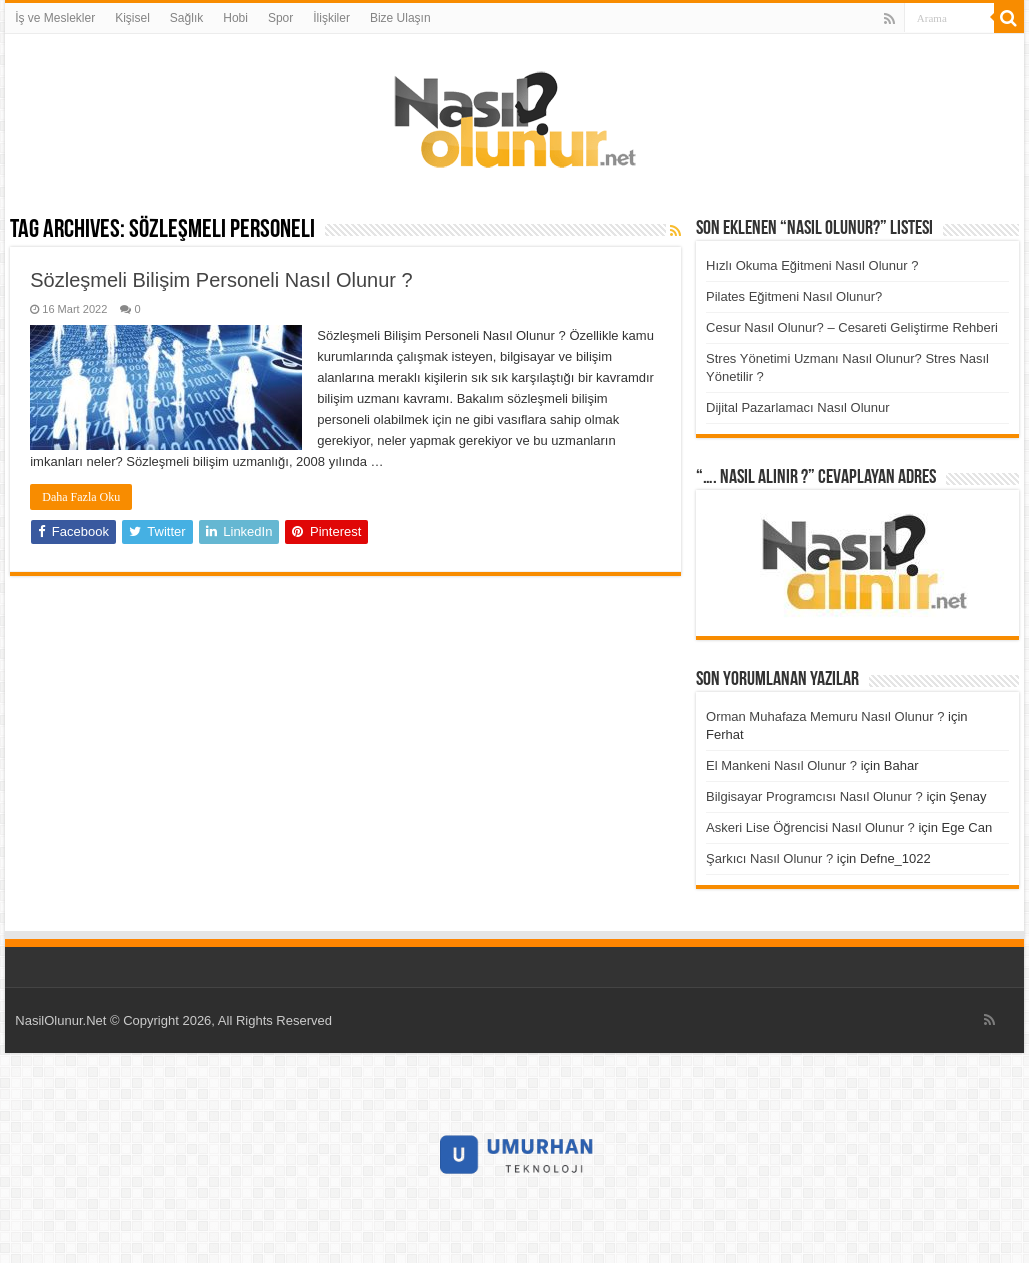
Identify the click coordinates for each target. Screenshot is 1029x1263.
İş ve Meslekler (55, 18)
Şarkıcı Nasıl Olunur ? (769, 858)
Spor (280, 18)
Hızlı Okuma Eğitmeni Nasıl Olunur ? (812, 265)
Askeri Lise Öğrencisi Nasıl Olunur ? (810, 827)
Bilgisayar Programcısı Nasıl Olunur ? (814, 796)
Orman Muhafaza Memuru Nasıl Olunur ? (825, 716)
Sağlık (186, 18)
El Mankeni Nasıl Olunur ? (781, 765)
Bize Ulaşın (400, 18)
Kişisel (132, 18)
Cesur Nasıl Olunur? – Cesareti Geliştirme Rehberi (852, 327)
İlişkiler (331, 18)
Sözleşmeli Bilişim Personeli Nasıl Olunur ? (221, 280)
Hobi (235, 18)
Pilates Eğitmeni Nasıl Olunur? (794, 296)
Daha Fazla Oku (81, 497)
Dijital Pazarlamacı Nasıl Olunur (798, 407)
